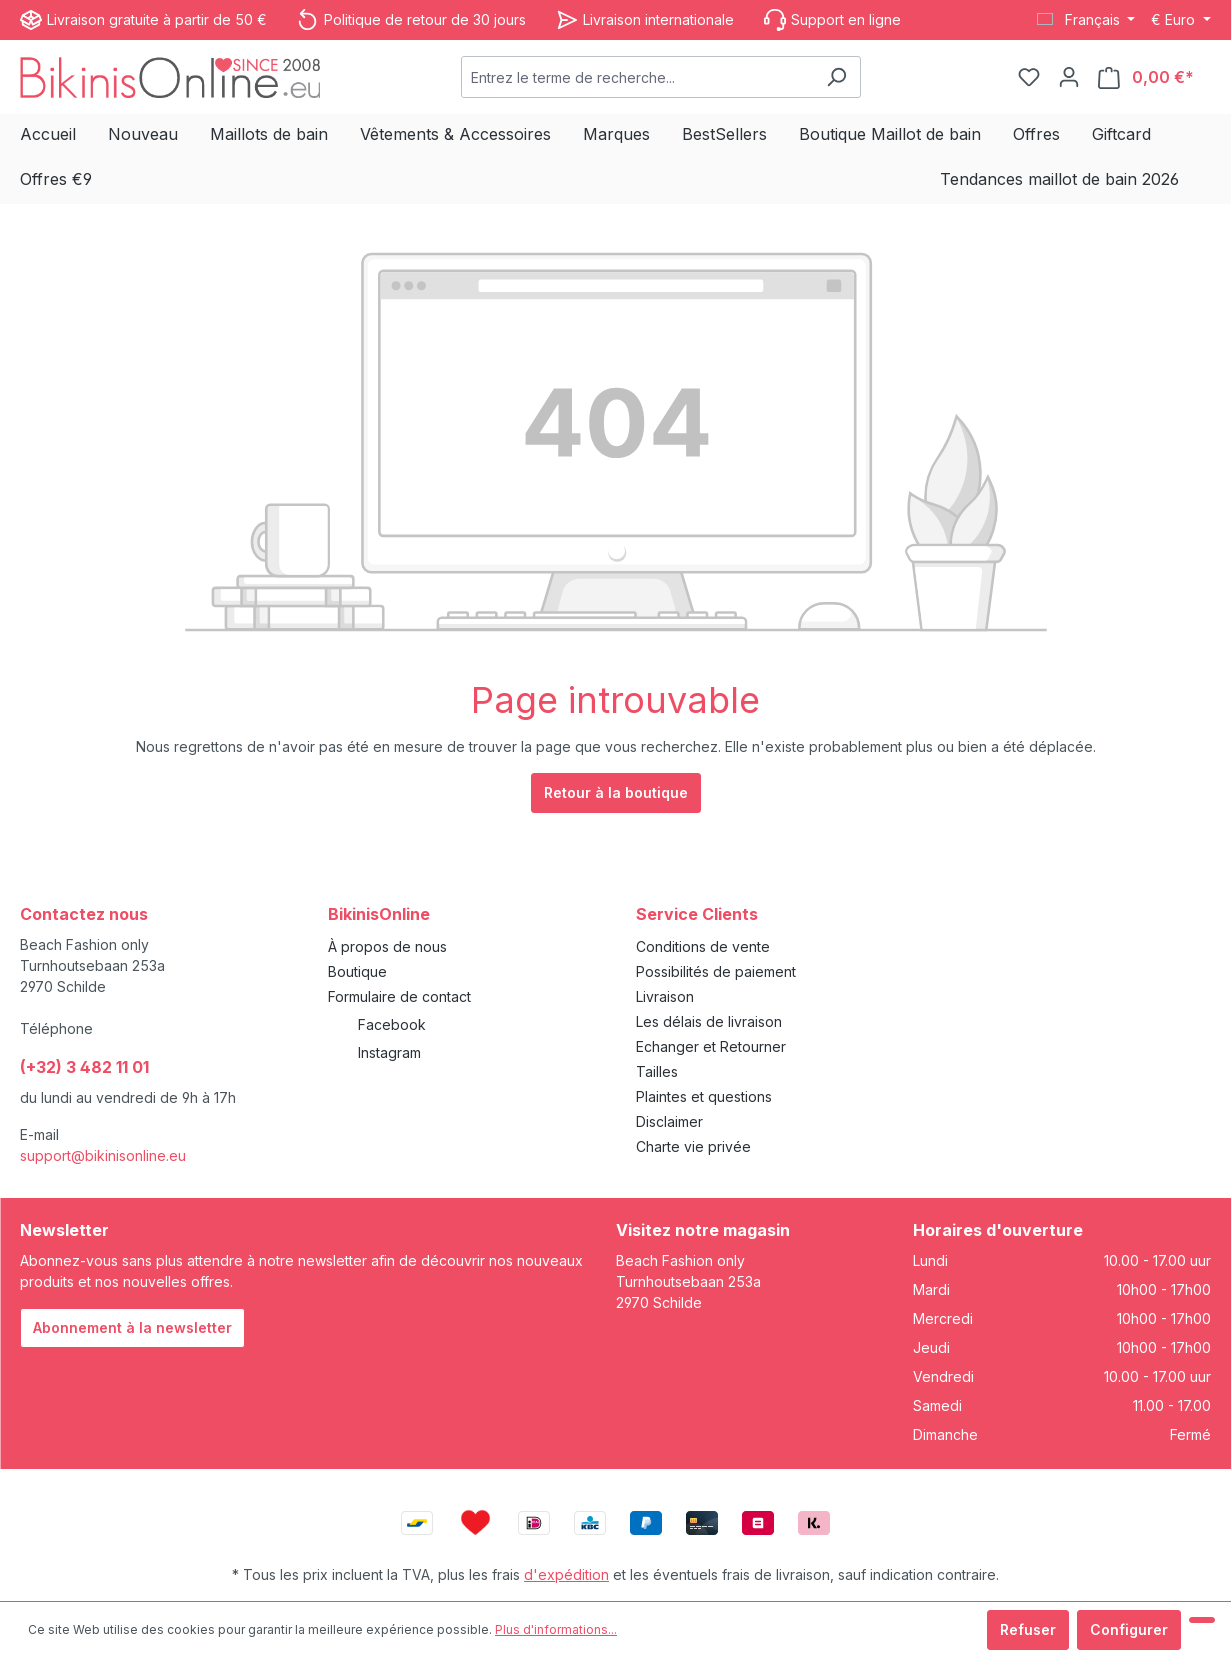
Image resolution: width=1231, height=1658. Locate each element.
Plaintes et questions (704, 1096)
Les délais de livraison (709, 1021)
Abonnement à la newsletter (132, 1327)
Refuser (1028, 1629)
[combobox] (637, 77)
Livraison (665, 996)
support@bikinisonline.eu (103, 1155)
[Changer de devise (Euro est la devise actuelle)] (1181, 20)
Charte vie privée (693, 1146)
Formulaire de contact (399, 996)
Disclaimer (669, 1121)
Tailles (657, 1071)
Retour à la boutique (616, 792)
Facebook (392, 1024)
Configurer (1129, 1629)
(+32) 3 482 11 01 (84, 1067)
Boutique (357, 971)
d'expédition (566, 1574)
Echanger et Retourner (711, 1046)
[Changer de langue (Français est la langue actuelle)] (1086, 20)
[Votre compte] (1069, 77)
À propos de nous (387, 946)
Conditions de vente (703, 946)
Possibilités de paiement (716, 971)
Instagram (389, 1052)
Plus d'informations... (556, 1629)
